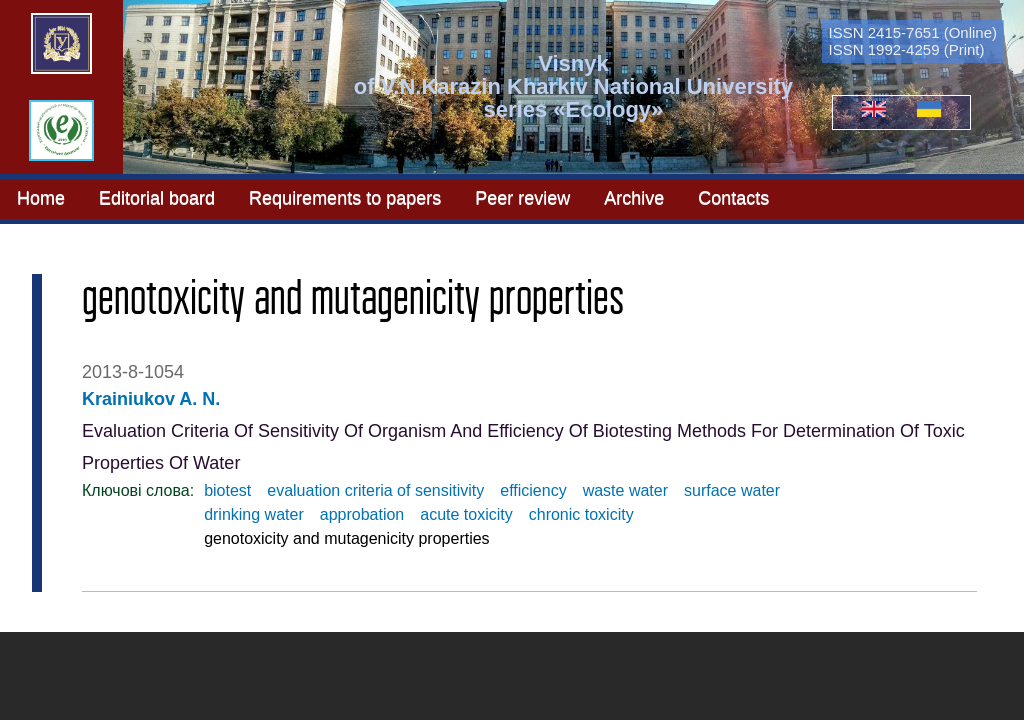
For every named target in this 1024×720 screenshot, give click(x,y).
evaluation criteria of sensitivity (375, 490)
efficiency (533, 490)
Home (41, 197)
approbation (362, 514)
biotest (227, 490)
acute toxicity (466, 514)
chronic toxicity (581, 514)
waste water (625, 490)
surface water (732, 490)
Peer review (522, 197)
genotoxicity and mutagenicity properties (347, 538)
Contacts (733, 197)
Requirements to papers (345, 197)
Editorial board (157, 197)
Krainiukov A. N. (151, 399)
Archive (634, 197)
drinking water (254, 514)
